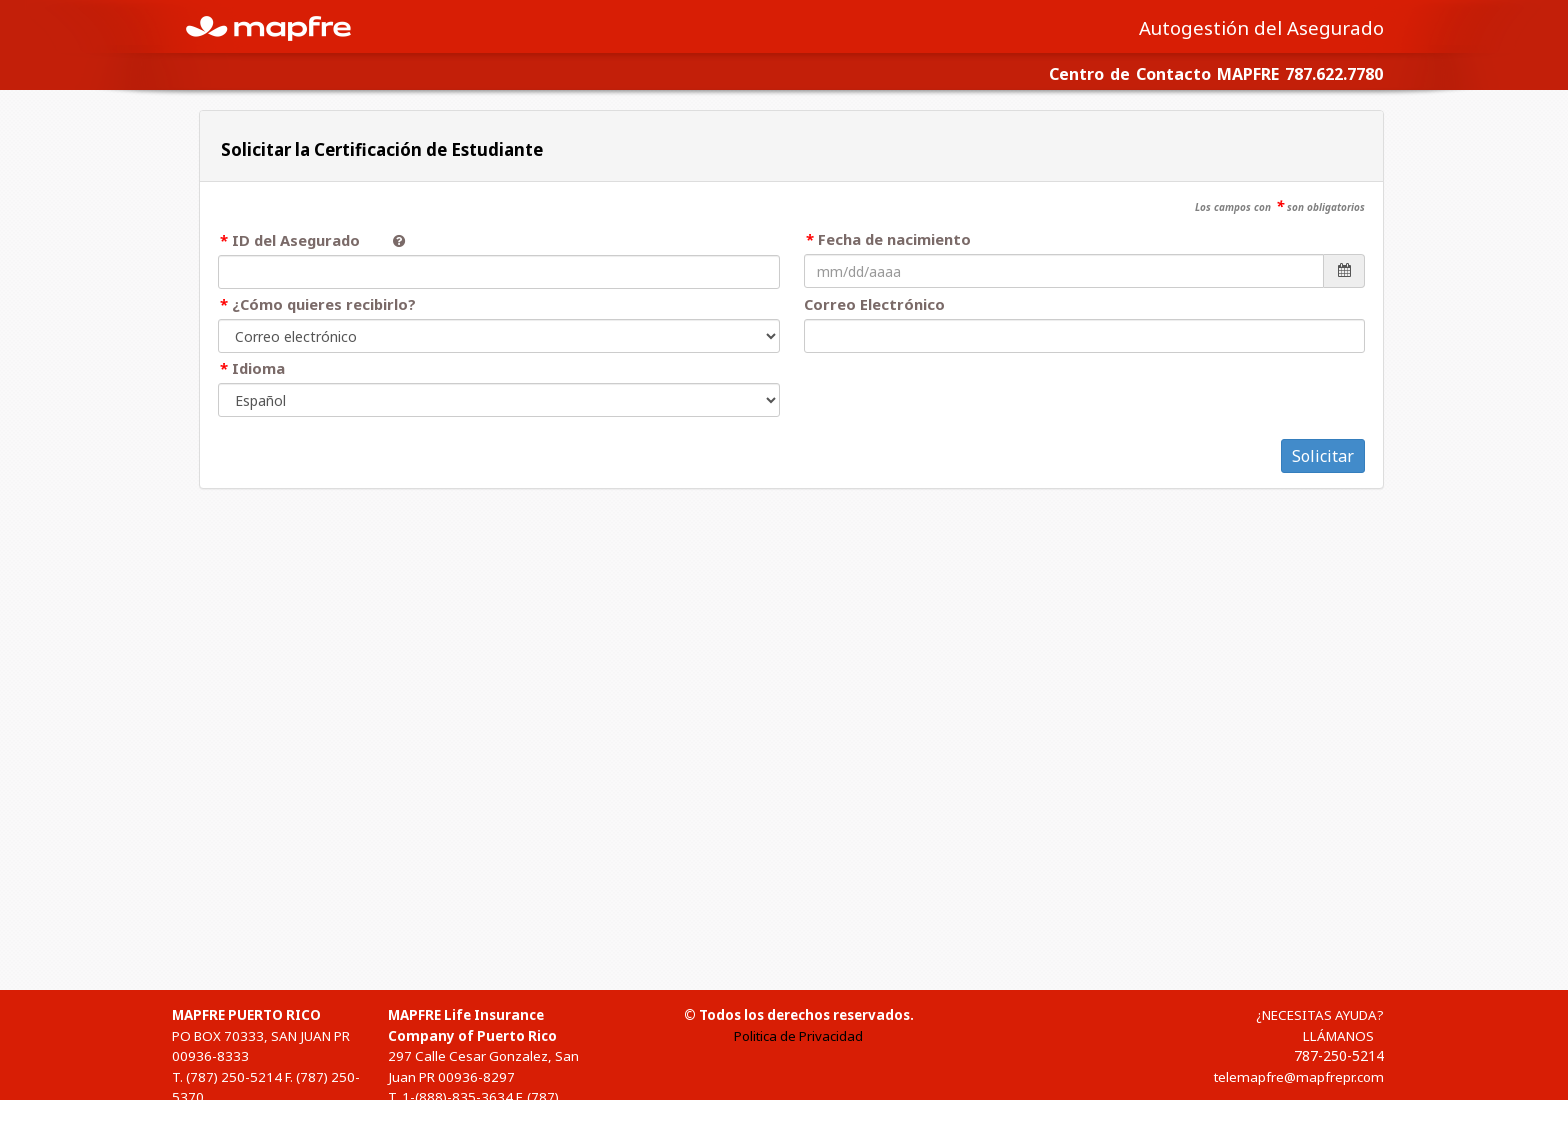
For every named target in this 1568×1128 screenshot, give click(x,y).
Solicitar (1323, 456)
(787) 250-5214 (234, 1077)
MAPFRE (280, 26)
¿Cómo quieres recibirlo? (324, 304)
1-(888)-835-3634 (457, 1097)
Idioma (258, 368)
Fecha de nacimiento (894, 239)
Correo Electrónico (874, 304)
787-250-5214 (1339, 1055)
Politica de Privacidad (798, 1036)
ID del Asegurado (304, 240)
